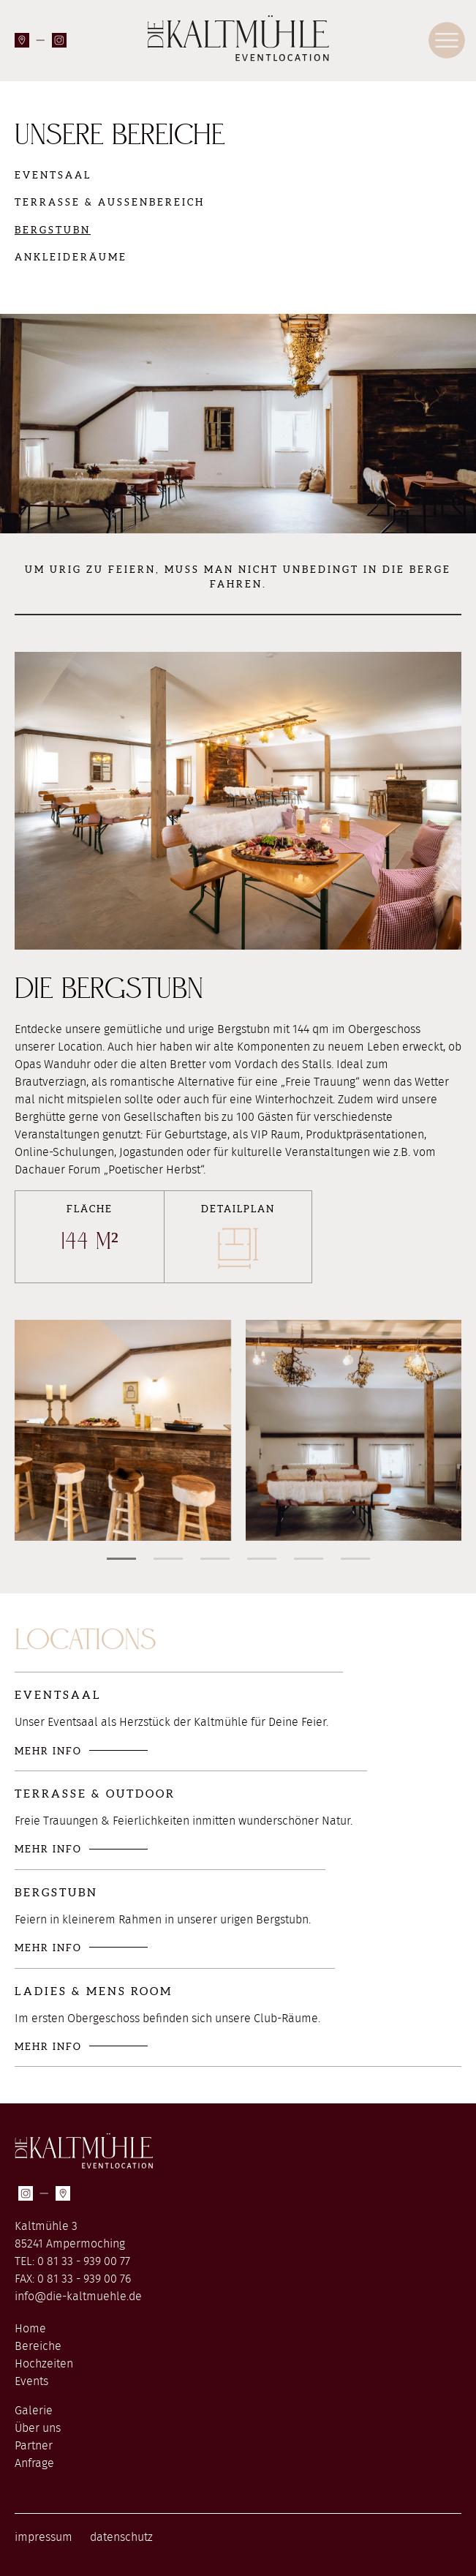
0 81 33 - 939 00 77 (83, 2261)
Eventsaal (53, 175)
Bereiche (38, 2346)
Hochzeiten (44, 2364)
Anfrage (34, 2463)
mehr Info (48, 1751)
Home (30, 2329)
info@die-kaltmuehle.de (78, 2296)
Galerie (34, 2411)
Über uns (38, 2428)
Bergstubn (53, 230)
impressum (43, 2537)
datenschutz (121, 2537)
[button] (121, 1559)
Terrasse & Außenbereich (110, 202)
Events (31, 2381)
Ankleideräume (71, 257)
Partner (34, 2446)
